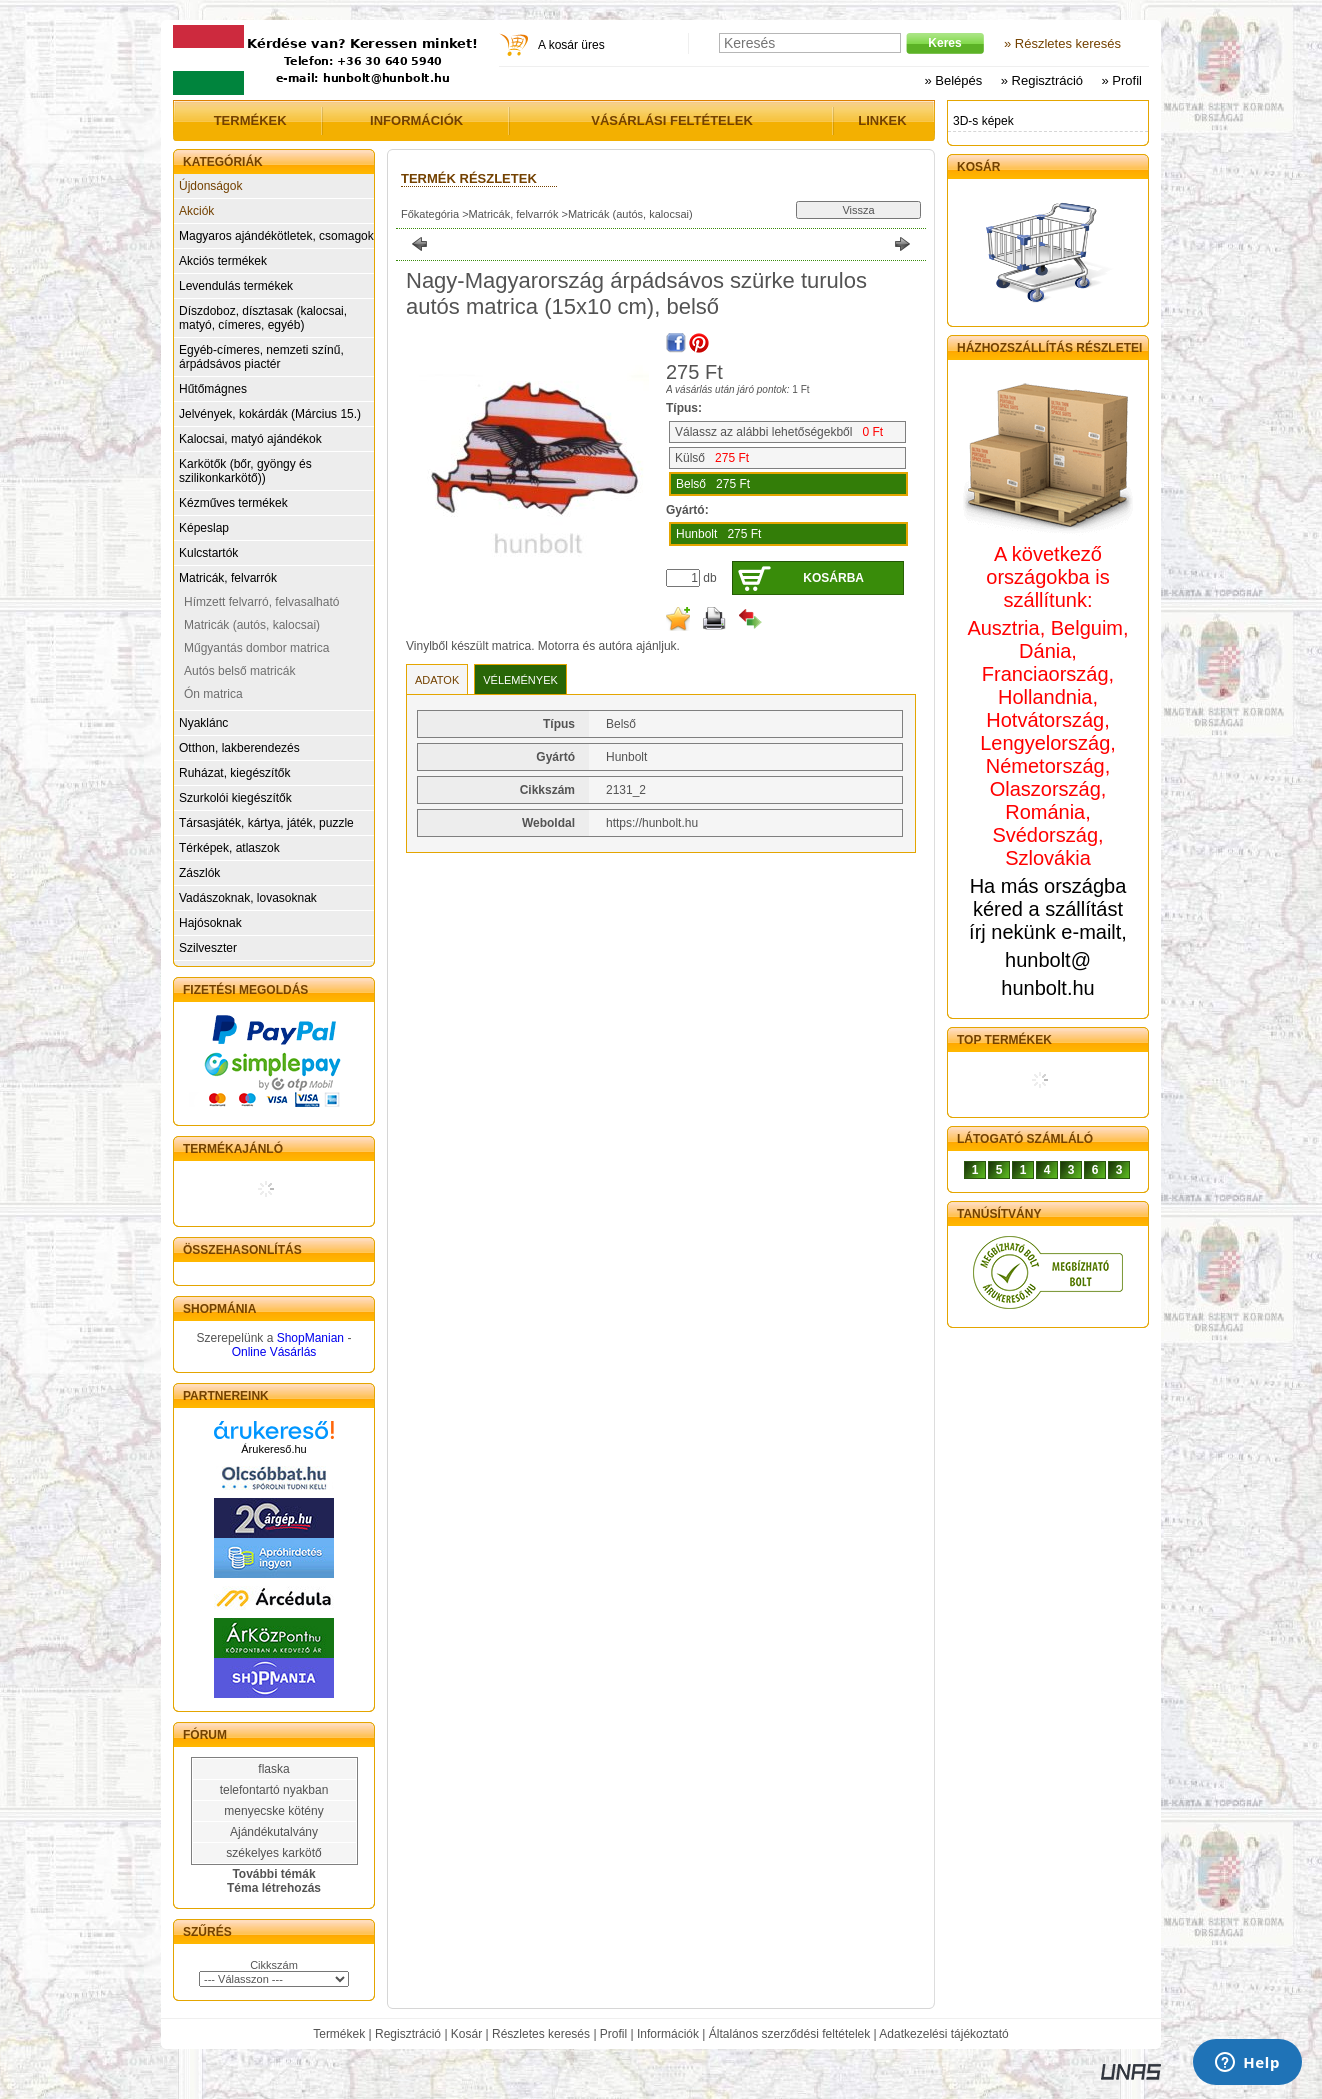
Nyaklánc (203, 723)
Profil (613, 2034)
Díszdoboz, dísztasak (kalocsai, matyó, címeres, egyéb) (263, 318)
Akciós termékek (223, 261)
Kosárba (833, 578)
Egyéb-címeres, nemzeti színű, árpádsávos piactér (261, 357)
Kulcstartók (208, 553)
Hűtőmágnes (213, 389)
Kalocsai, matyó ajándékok (250, 439)
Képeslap (204, 528)
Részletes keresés (541, 2034)
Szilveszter (208, 948)
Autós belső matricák (239, 671)
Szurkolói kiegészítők (235, 798)
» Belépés (953, 80)
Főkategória (430, 214)
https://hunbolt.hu (652, 823)
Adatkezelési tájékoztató (943, 2034)
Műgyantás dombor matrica (256, 648)
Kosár (466, 2034)
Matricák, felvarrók (228, 578)
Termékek (339, 2034)
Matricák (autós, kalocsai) (252, 625)
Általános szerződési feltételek (789, 2034)
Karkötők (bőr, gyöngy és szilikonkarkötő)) (245, 471)
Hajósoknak (210, 923)
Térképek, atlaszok (229, 848)
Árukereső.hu (273, 1449)
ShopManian (310, 1338)
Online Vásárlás (274, 1352)
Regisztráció (408, 2034)
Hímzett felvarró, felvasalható (261, 602)
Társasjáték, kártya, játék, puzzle (266, 823)
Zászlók (199, 873)
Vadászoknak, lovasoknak (248, 898)
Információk (668, 2034)
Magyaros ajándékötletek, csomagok (276, 236)
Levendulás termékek (236, 286)
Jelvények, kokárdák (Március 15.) (270, 414)
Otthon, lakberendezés (239, 748)
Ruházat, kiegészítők (234, 773)
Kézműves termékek (233, 503)
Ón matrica (213, 694)
